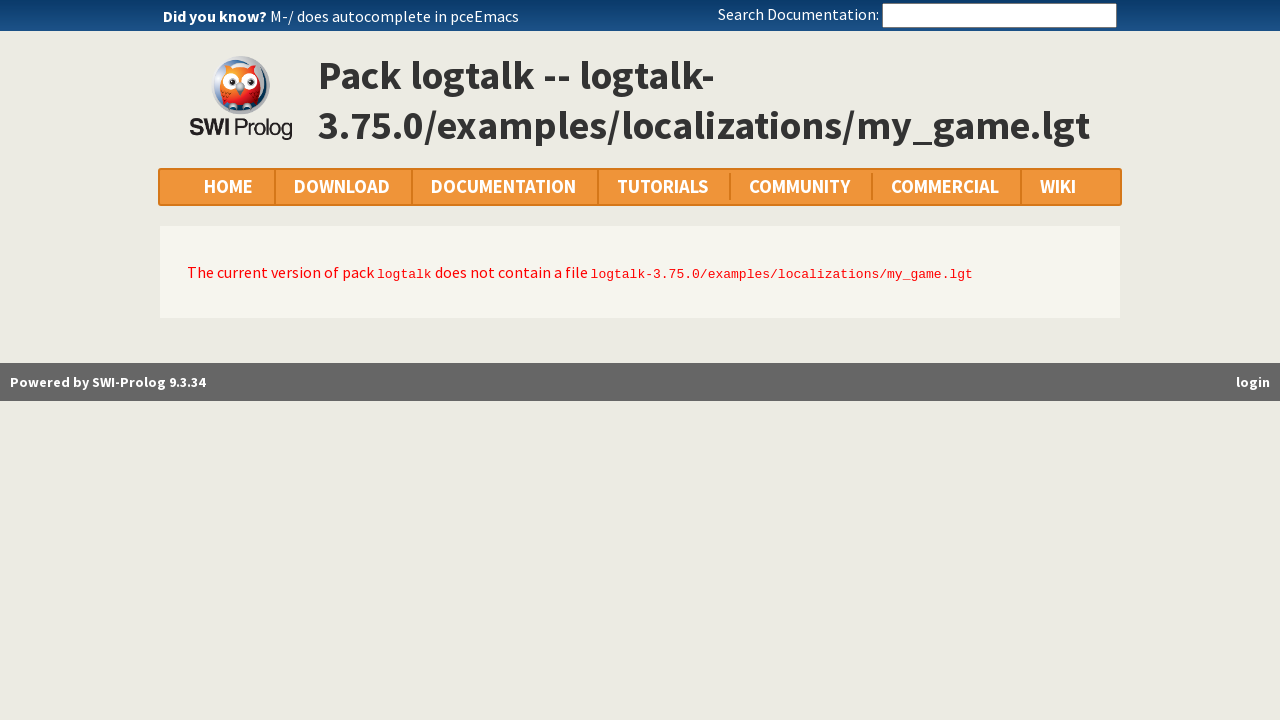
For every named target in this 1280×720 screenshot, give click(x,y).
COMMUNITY (799, 186)
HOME (228, 186)
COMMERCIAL (945, 186)
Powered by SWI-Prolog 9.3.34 (107, 382)
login (1253, 382)
